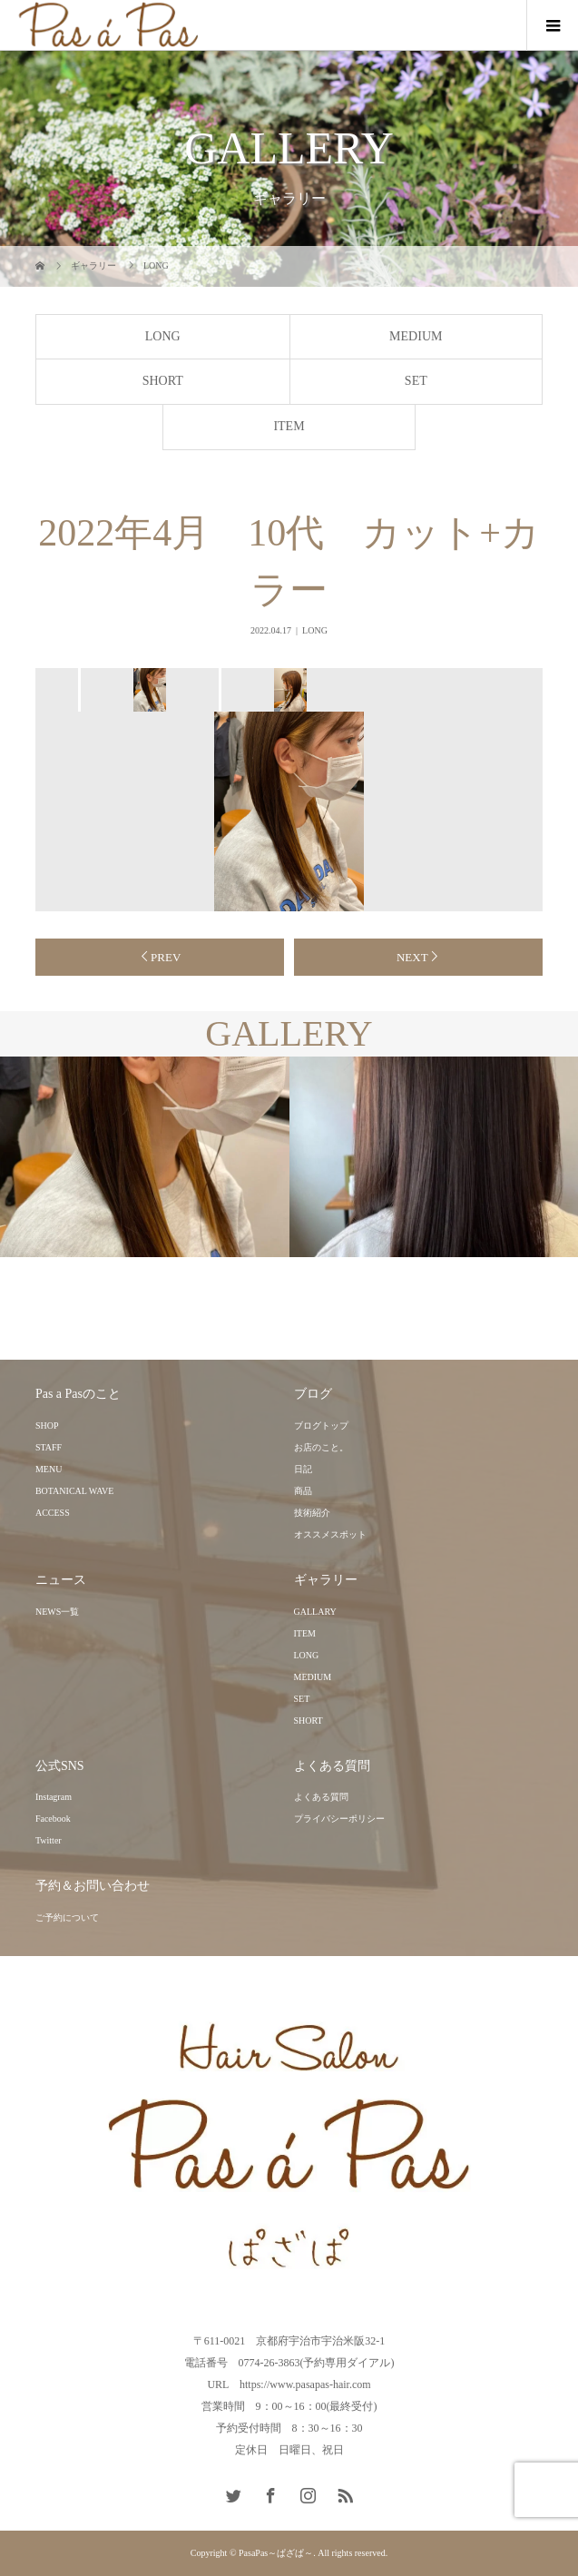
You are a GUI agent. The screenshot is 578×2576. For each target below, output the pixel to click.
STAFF (48, 1447)
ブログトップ (321, 1426)
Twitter (48, 1840)
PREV (166, 957)
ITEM (288, 426)
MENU (48, 1469)
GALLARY (315, 1612)
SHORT (162, 381)
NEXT (412, 957)
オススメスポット (330, 1534)
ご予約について (67, 1917)
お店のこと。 (321, 1447)
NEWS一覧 (57, 1612)
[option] (148, 690)
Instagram (53, 1797)
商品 (303, 1491)
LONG (163, 336)
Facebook (53, 1819)
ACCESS (52, 1513)
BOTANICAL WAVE (74, 1491)
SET (416, 381)
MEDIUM (415, 336)
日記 (303, 1469)
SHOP (47, 1426)
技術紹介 (312, 1513)
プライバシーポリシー (339, 1819)
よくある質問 (321, 1797)
